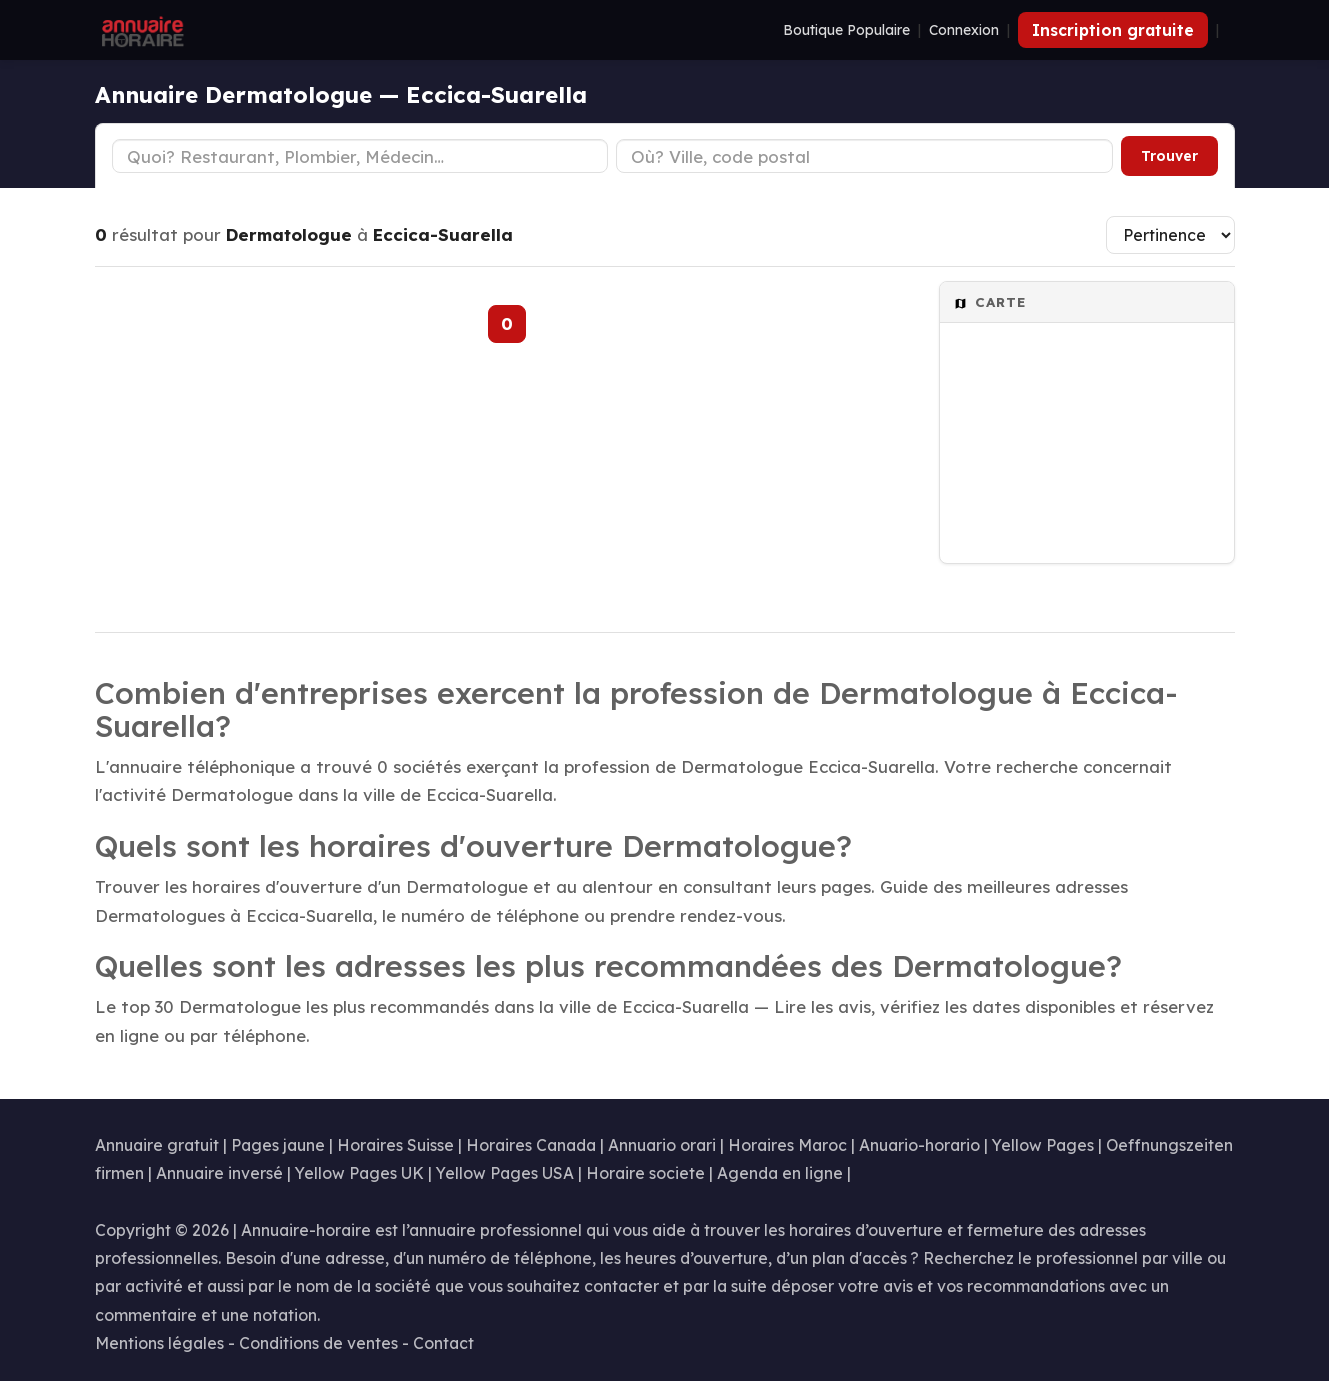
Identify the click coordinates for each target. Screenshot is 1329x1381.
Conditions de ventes (318, 1343)
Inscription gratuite (1113, 30)
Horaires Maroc (787, 1145)
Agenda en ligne (780, 1173)
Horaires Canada (531, 1145)
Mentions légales (159, 1343)
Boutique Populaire (846, 30)
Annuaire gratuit (157, 1145)
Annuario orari (662, 1145)
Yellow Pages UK (359, 1173)
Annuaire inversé (219, 1173)
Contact (443, 1343)
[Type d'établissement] (360, 156)
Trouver (1169, 156)
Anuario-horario (919, 1145)
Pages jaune (278, 1145)
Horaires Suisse (395, 1145)
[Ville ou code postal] (864, 156)
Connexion (964, 30)
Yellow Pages (1043, 1145)
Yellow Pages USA (505, 1173)
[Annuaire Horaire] (141, 30)
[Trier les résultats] (1170, 235)
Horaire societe (645, 1173)
